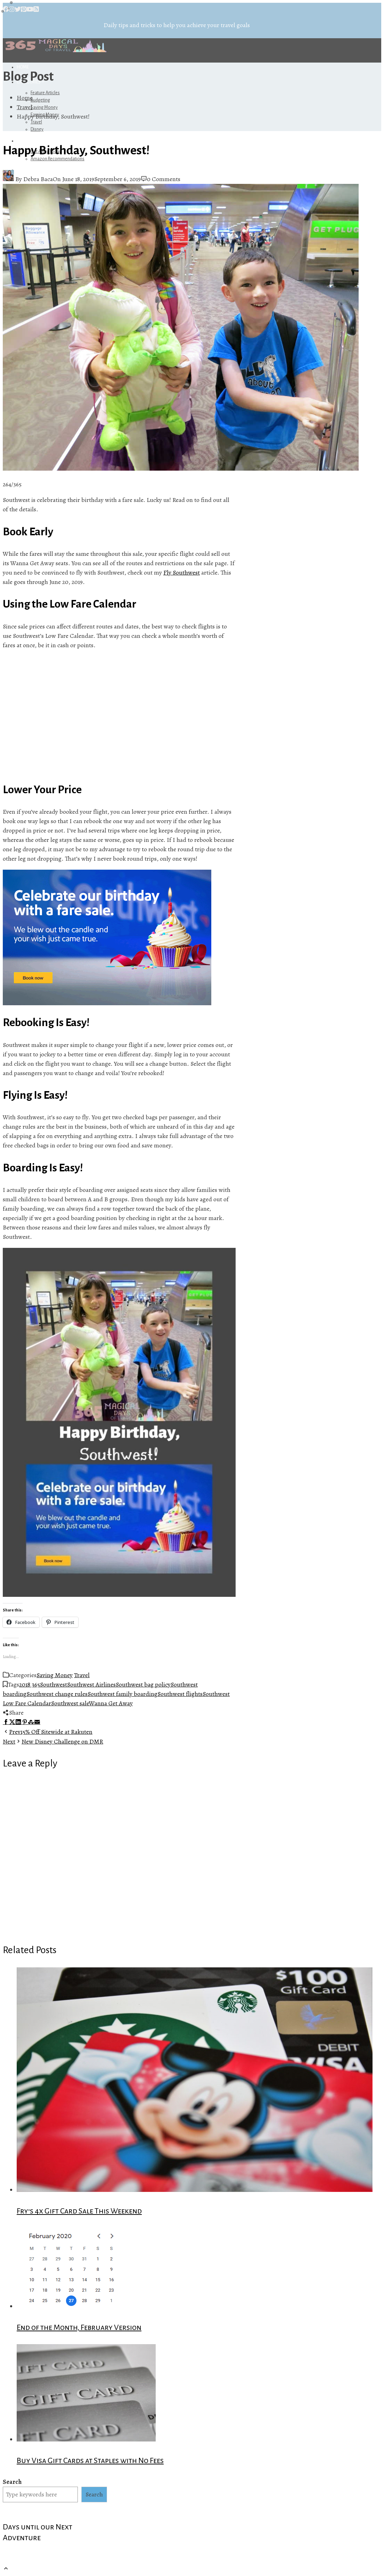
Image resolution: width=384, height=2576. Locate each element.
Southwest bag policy (143, 1684)
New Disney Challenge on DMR (53, 1741)
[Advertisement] (119, 716)
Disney (37, 129)
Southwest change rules (57, 1694)
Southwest (53, 1684)
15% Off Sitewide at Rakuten (47, 1732)
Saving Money (44, 107)
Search (12, 2482)
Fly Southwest (181, 572)
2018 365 (29, 1684)
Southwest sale (70, 1703)
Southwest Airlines (91, 1684)
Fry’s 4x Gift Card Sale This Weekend (79, 2211)
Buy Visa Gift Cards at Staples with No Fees (90, 2460)
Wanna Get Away (111, 1703)
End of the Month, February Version (79, 2327)
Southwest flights (180, 1694)
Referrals (29, 140)
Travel (36, 122)
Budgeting (40, 100)
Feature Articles (45, 92)
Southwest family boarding (122, 1694)
